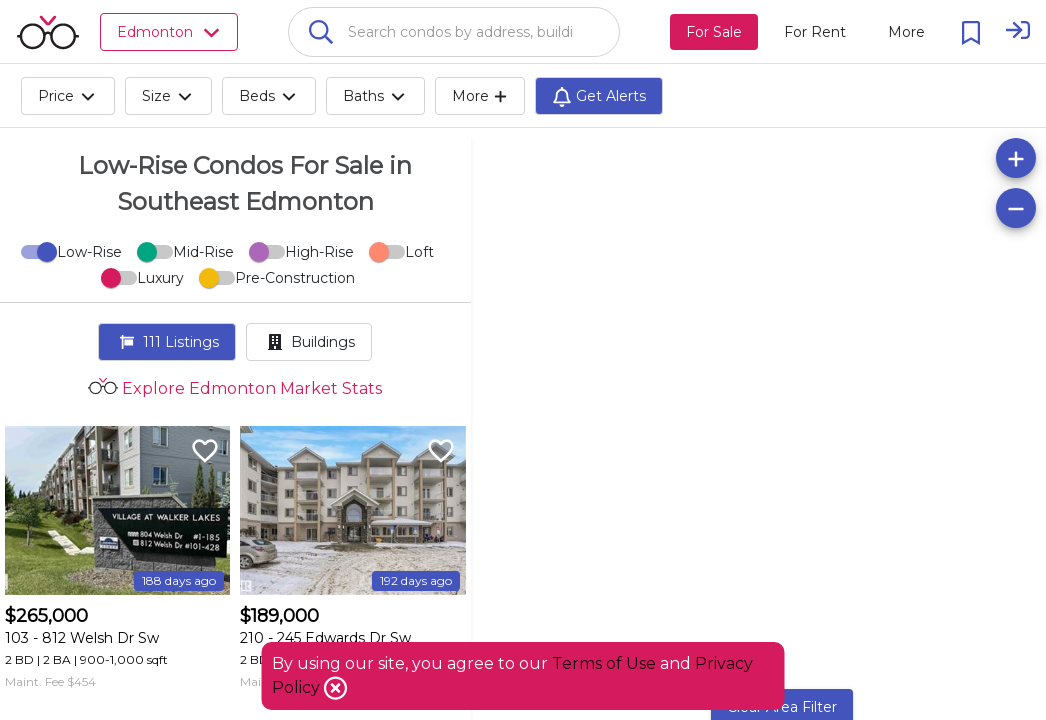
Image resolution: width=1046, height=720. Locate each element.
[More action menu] (906, 32)
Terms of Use (604, 663)
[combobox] (454, 32)
